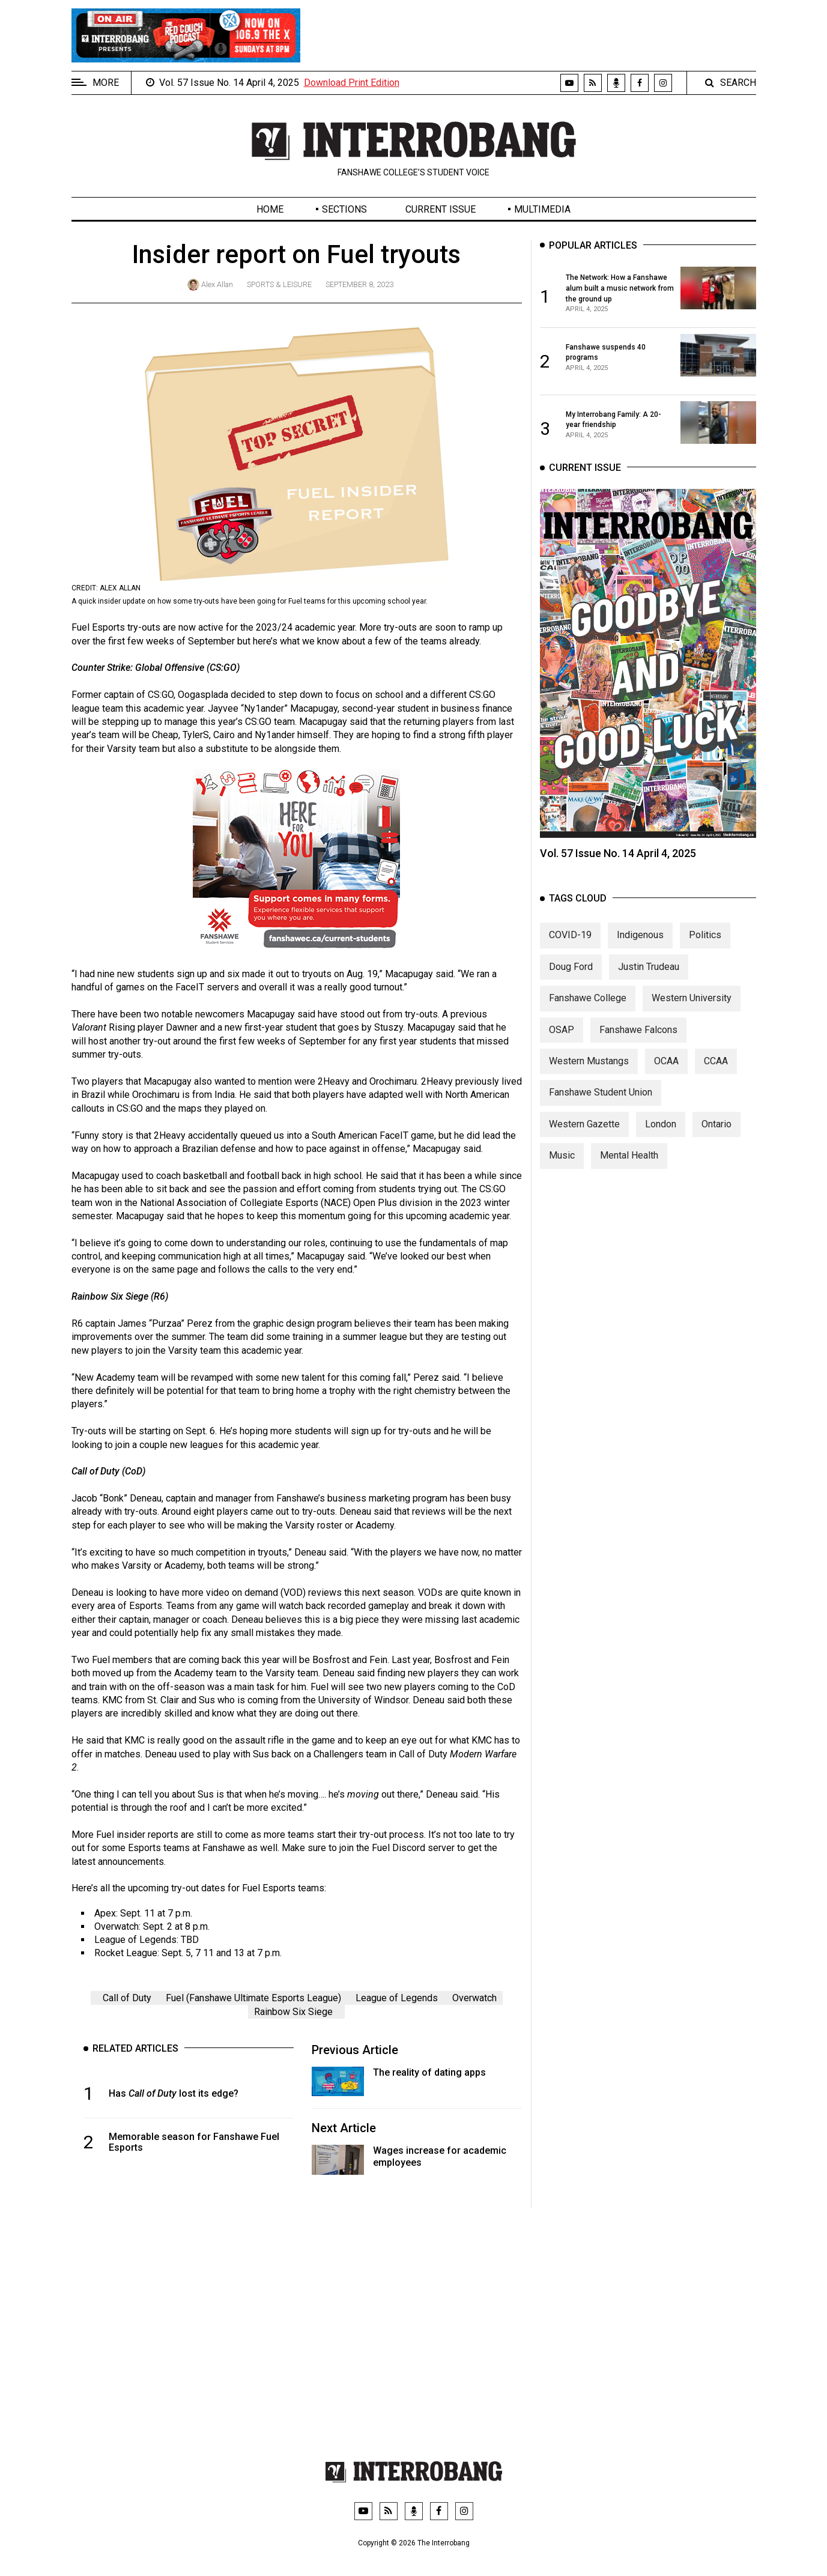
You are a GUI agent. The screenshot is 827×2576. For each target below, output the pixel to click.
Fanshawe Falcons (638, 1041)
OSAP (561, 1041)
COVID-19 (570, 947)
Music (562, 1167)
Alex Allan (217, 284)
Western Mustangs (589, 1072)
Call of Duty (127, 1998)
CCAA (716, 1072)
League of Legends (397, 1998)
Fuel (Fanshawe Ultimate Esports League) (253, 1998)
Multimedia (542, 209)
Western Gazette (584, 1135)
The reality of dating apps (429, 2072)
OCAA (666, 1072)
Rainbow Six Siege (293, 2011)
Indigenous (640, 947)
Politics (705, 947)
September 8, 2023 (359, 284)
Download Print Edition (351, 82)
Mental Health (629, 1167)
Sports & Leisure (279, 284)
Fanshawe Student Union (600, 1104)
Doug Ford (571, 978)
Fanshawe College (587, 1010)
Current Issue (440, 209)
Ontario (716, 1135)
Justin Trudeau (648, 978)
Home (269, 209)
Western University (692, 1010)
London (660, 1135)
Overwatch (474, 1998)
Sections (344, 209)
